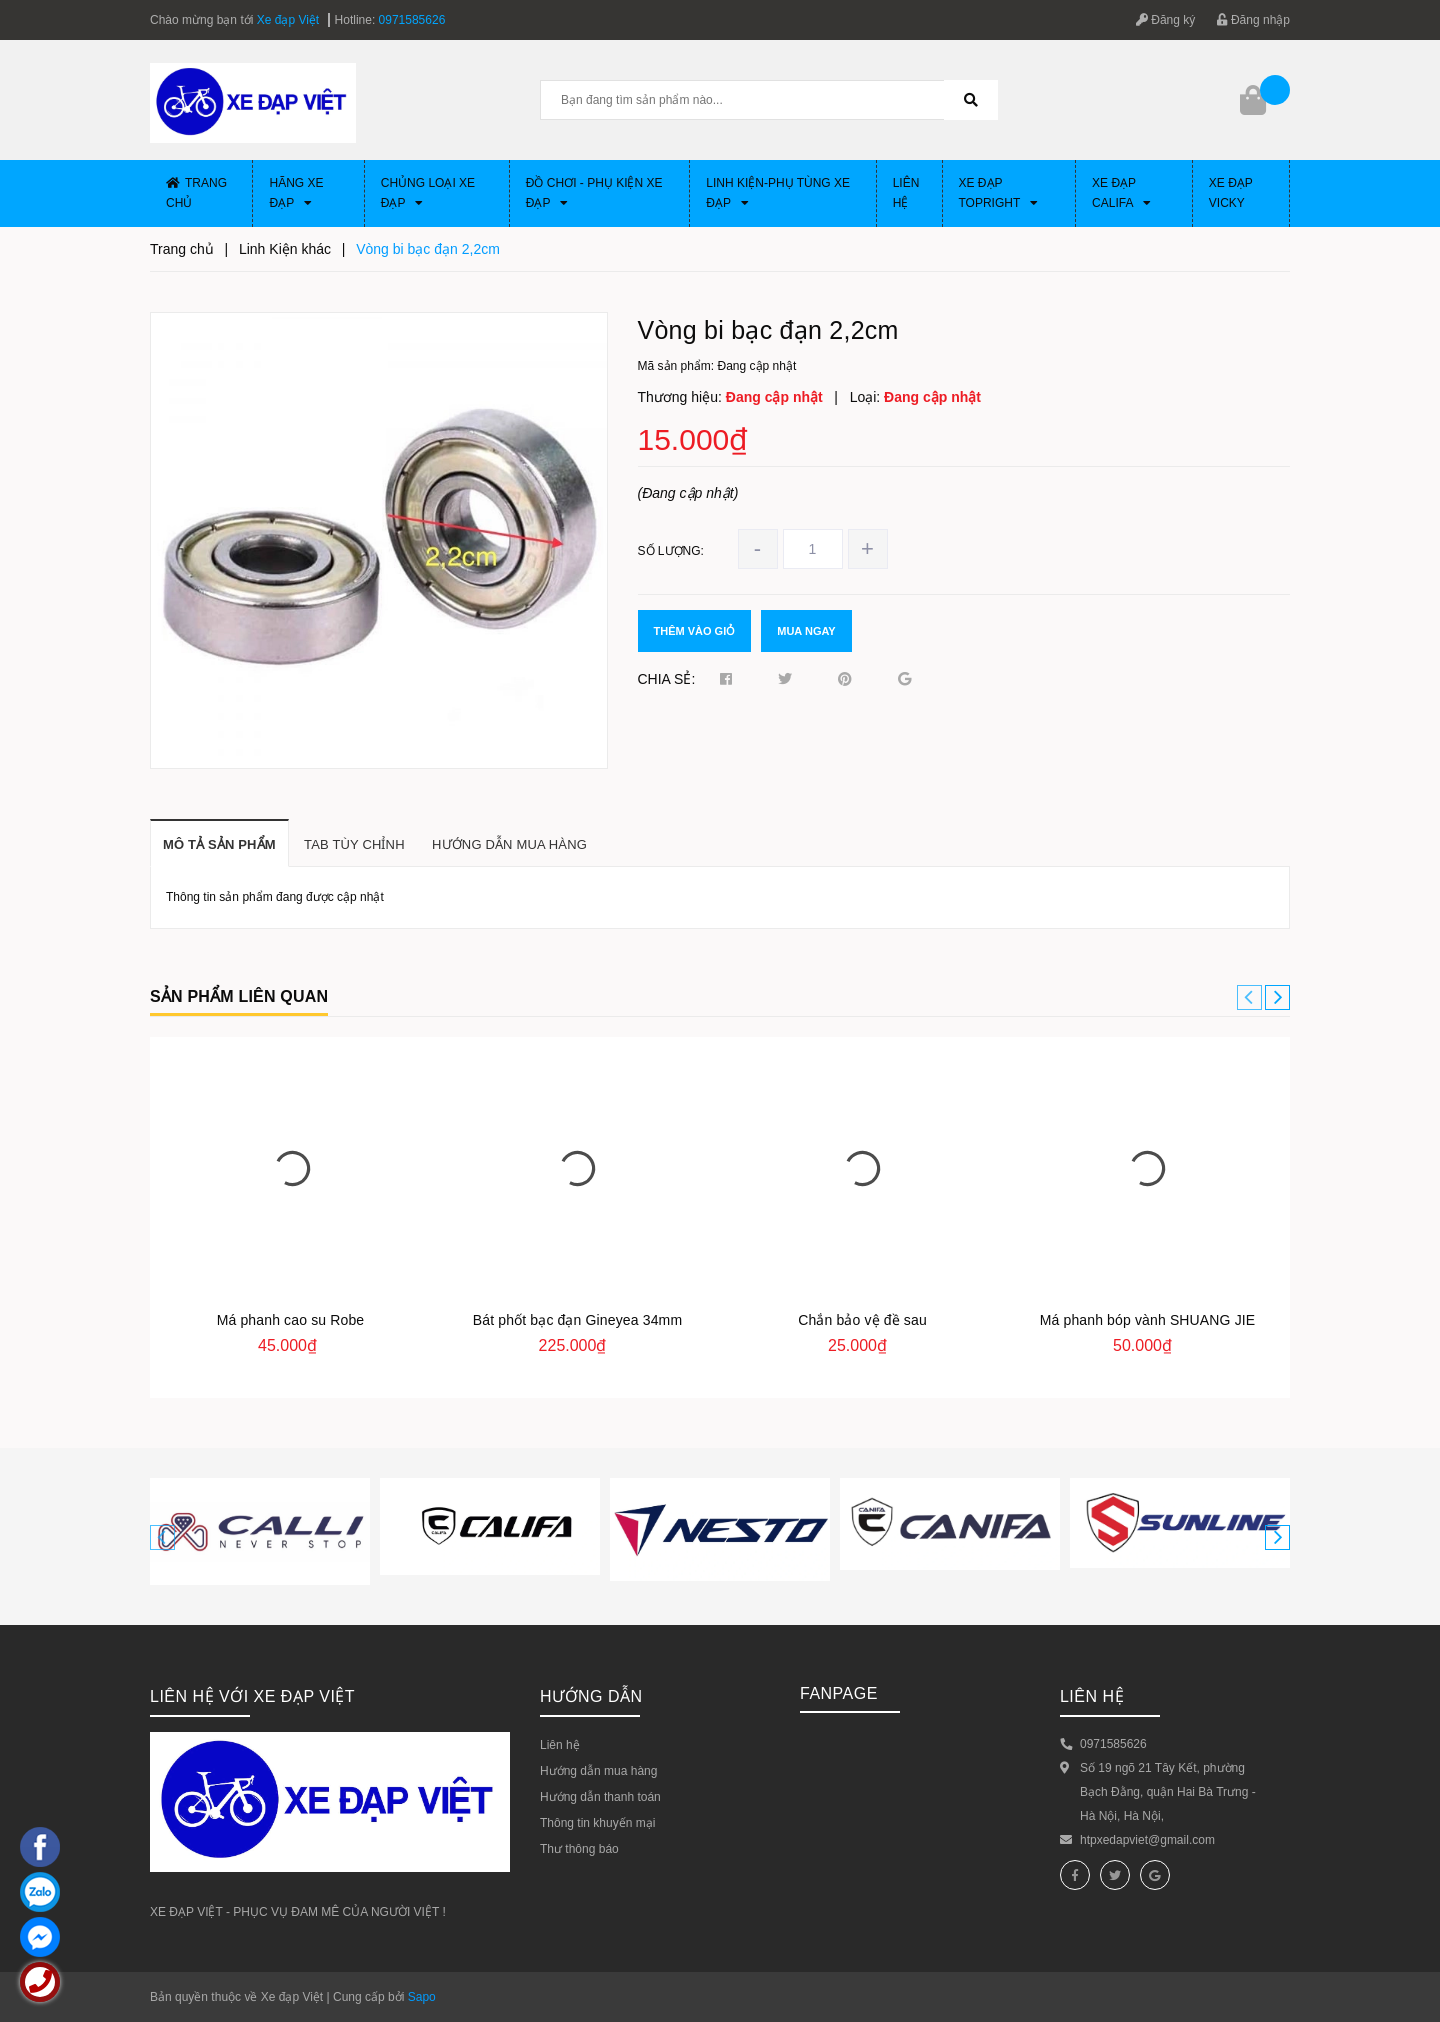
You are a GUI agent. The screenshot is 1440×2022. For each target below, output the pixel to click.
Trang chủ (196, 193)
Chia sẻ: (667, 679)
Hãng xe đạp (296, 193)
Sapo (422, 1997)
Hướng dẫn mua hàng (598, 1771)
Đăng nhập (1253, 20)
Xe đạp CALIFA (1121, 193)
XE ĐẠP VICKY (1231, 193)
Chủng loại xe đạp (428, 193)
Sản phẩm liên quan (239, 996)
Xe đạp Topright (999, 193)
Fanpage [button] (839, 1693)
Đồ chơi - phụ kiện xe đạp (594, 193)
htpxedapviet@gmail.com (1147, 1840)
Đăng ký (1165, 20)
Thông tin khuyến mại (597, 1823)
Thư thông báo (579, 1849)
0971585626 (412, 20)
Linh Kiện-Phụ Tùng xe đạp (778, 193)
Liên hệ (906, 193)
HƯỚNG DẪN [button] (591, 1696)
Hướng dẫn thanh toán (600, 1797)
